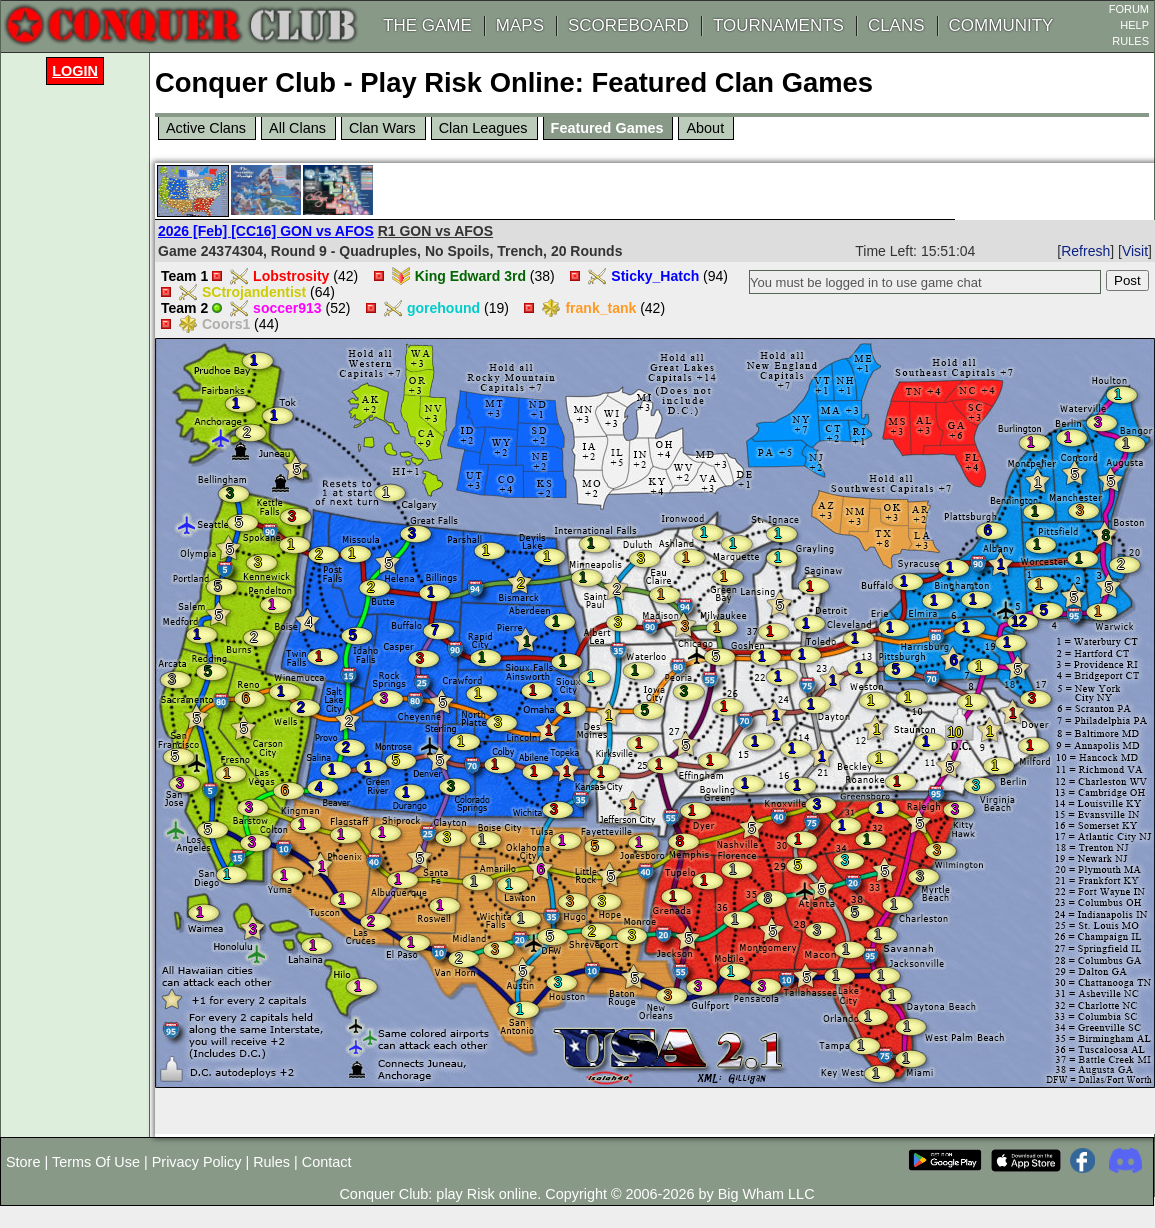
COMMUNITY (1001, 25)
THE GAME (427, 25)
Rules (271, 1162)
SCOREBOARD (628, 25)
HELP (1134, 25)
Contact (327, 1162)
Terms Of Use (96, 1162)
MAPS (520, 25)
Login (75, 71)
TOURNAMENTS (778, 25)
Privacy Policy (197, 1162)
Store (23, 1162)
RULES (1130, 41)
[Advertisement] (80, 392)
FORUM (1129, 9)
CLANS (896, 25)
